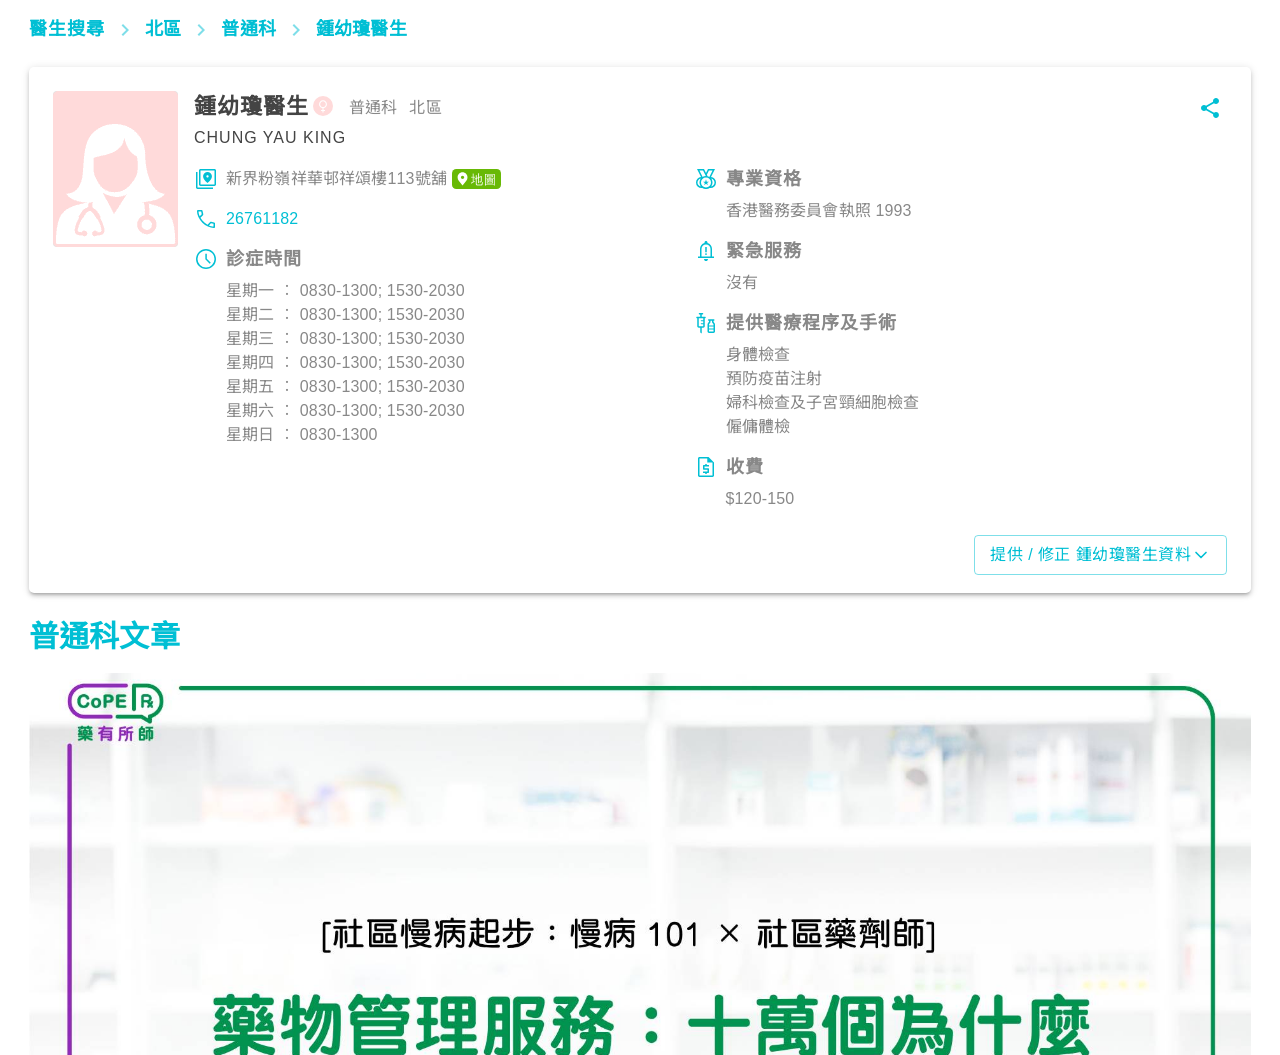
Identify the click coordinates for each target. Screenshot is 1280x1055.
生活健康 (69, 967)
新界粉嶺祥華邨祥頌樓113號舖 (363, 179)
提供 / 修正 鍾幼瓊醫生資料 (1100, 555)
